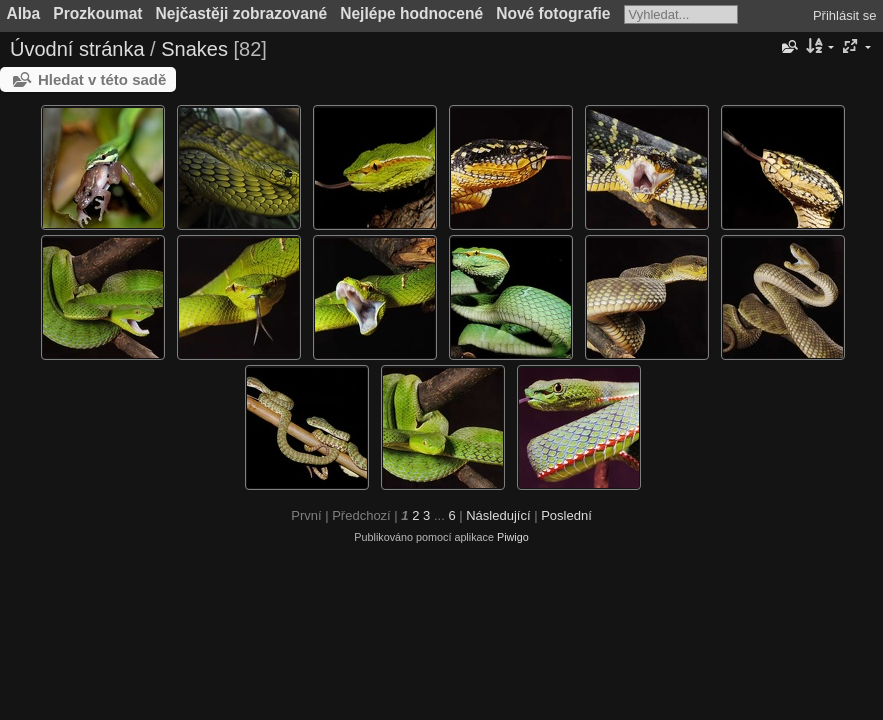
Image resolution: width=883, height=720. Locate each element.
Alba (24, 13)
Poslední (566, 515)
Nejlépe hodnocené (411, 13)
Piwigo (513, 537)
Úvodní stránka (77, 49)
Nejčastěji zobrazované (242, 13)
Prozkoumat (97, 13)
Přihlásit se (845, 15)
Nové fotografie (553, 13)
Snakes (194, 49)
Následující (498, 515)
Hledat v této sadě (102, 79)
